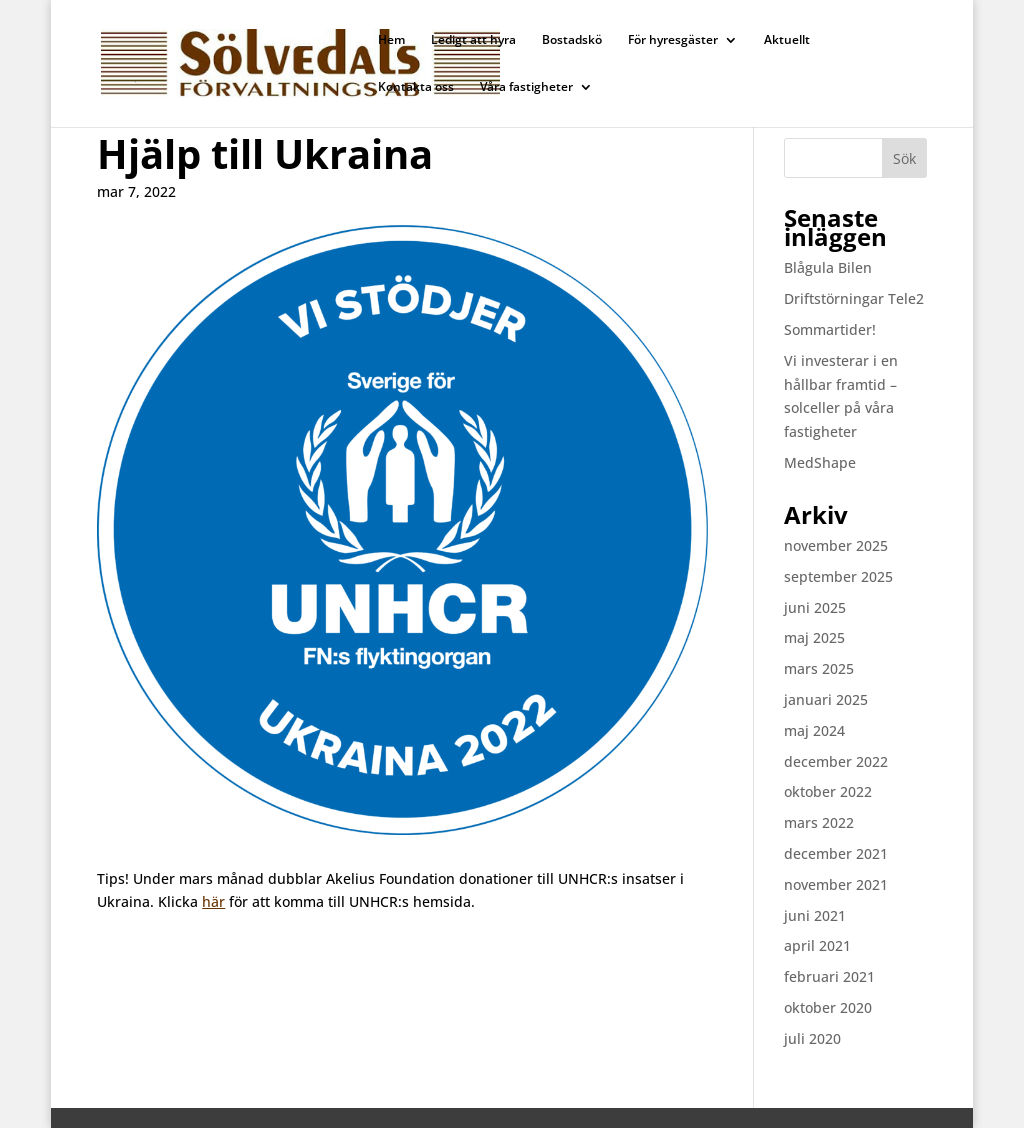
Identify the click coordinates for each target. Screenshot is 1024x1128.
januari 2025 (826, 699)
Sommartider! (830, 329)
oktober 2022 (828, 791)
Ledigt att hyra (473, 40)
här (213, 901)
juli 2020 (812, 1038)
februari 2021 (829, 976)
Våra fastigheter (526, 87)
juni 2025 (815, 607)
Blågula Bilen (828, 267)
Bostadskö (572, 40)
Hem (391, 40)
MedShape (820, 462)
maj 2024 (814, 730)
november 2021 (836, 884)
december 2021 (836, 853)
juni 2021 (815, 915)
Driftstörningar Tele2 (854, 298)
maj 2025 (814, 637)
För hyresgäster (673, 40)
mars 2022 (819, 822)
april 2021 (817, 945)
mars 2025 (819, 668)
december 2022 (836, 761)
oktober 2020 (828, 1007)
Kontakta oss (416, 87)
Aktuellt (787, 40)
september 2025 (838, 576)
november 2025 (836, 545)
